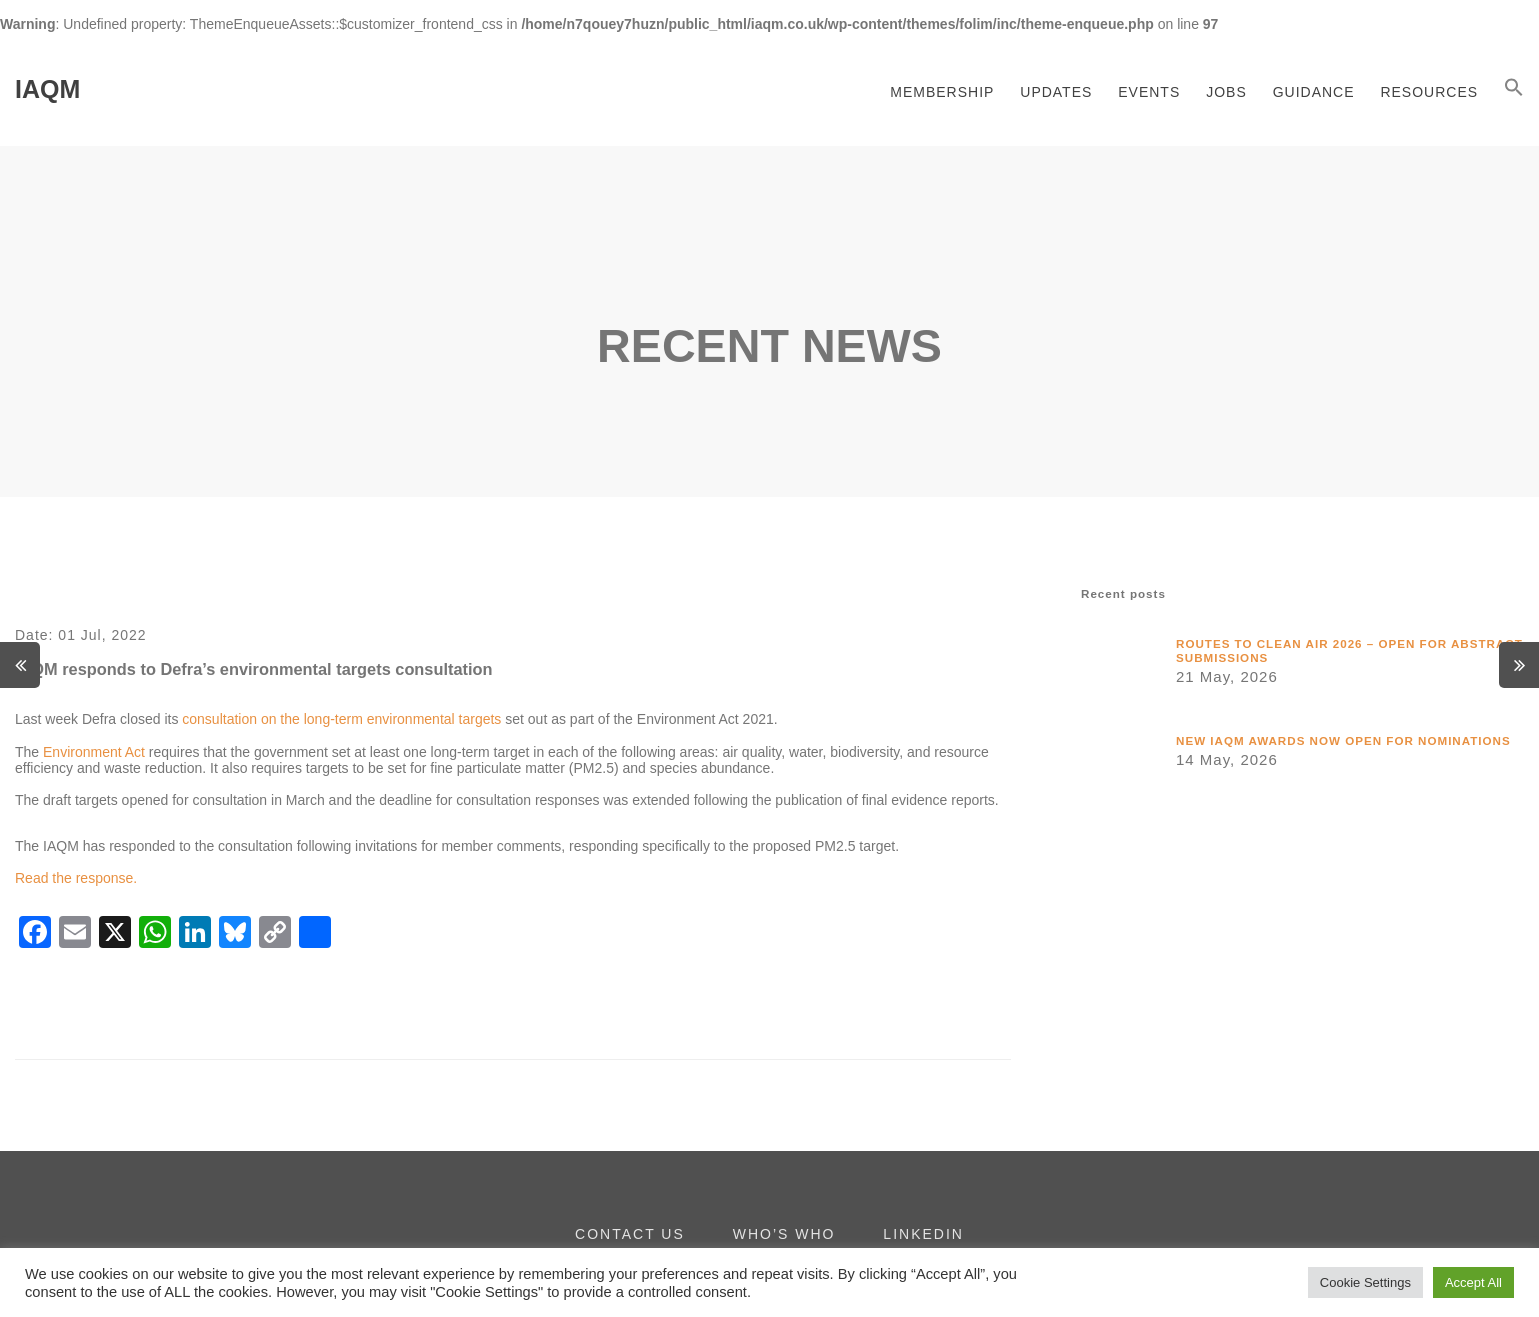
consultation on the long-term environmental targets (341, 719)
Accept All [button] (1473, 1282)
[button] (1514, 89)
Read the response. (76, 878)
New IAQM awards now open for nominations (1343, 740)
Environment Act (94, 752)
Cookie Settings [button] (1365, 1282)
